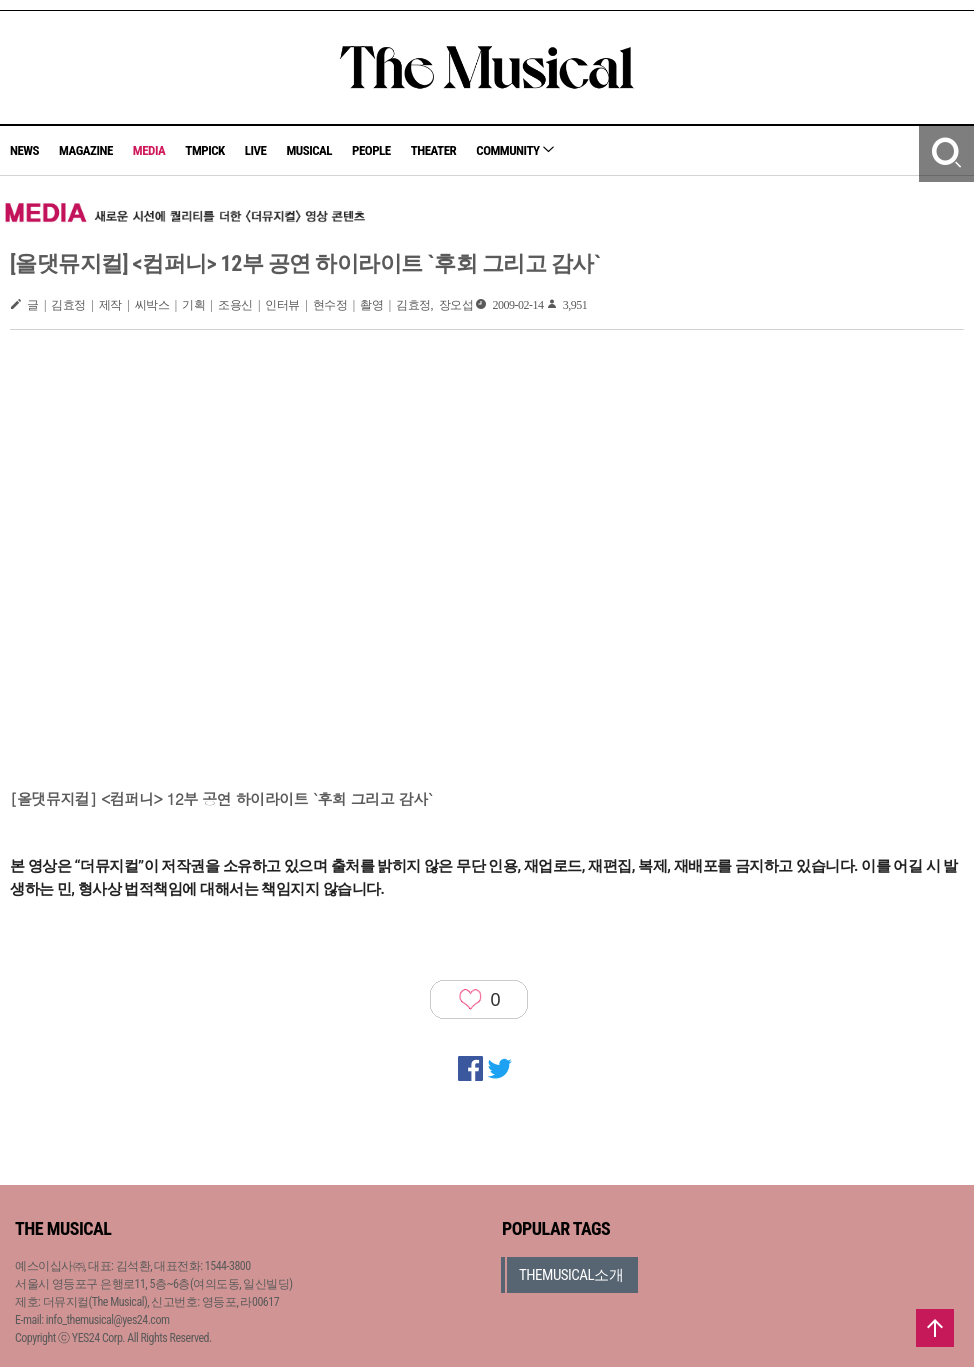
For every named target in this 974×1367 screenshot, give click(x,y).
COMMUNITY (515, 150)
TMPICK (204, 150)
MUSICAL (309, 150)
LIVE (256, 150)
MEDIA (149, 150)
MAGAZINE (86, 150)
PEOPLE (371, 150)
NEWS (24, 150)
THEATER (434, 150)
